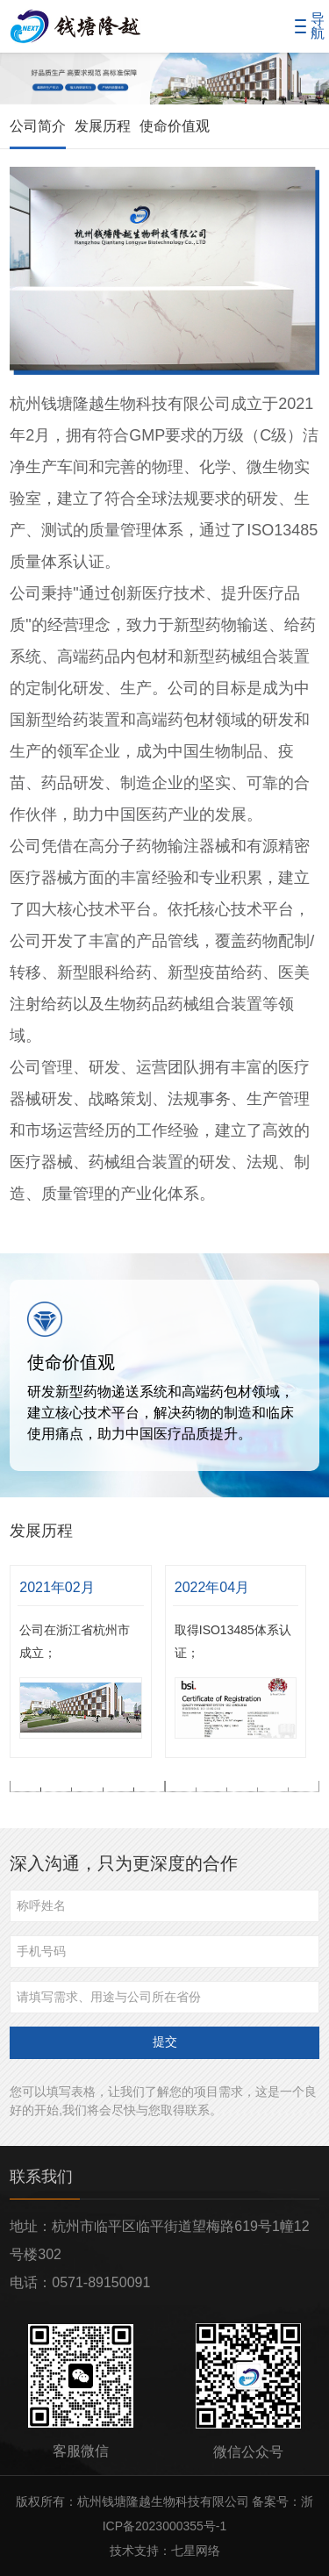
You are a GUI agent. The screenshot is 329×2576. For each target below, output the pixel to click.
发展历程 (103, 125)
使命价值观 (174, 125)
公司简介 (38, 125)
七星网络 (195, 2551)
